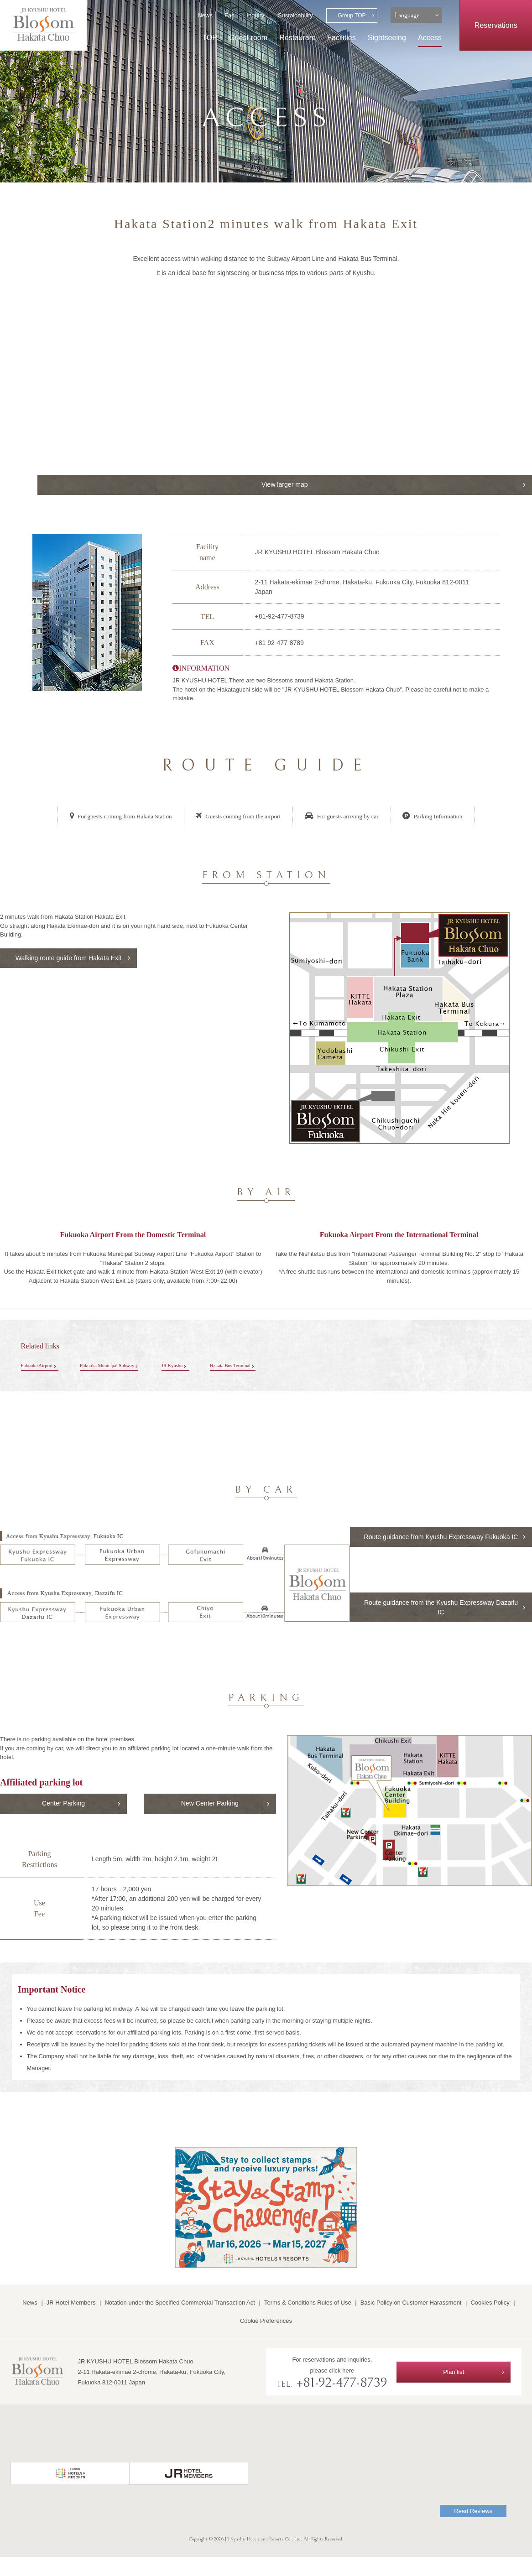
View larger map (465, 485)
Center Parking (64, 1821)
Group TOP (351, 15)
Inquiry (255, 15)
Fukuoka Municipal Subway (122, 1367)
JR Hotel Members (71, 2322)
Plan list (454, 2391)
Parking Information (444, 818)
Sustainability (295, 15)
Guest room (248, 37)
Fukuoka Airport (40, 1367)
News (205, 15)
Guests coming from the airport (236, 818)
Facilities (341, 37)
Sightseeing (387, 37)
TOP (209, 37)
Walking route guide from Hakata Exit (68, 967)
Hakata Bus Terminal (267, 1367)
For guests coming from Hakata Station (111, 818)
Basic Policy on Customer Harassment (411, 2322)
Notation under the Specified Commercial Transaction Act (179, 2322)
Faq (229, 15)
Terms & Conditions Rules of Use (307, 2322)
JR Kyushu (199, 1367)
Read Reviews (473, 2530)
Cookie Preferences (266, 2340)
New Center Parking (209, 1821)
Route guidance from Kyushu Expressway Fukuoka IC (444, 1545)
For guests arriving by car (347, 818)
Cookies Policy (489, 2322)
